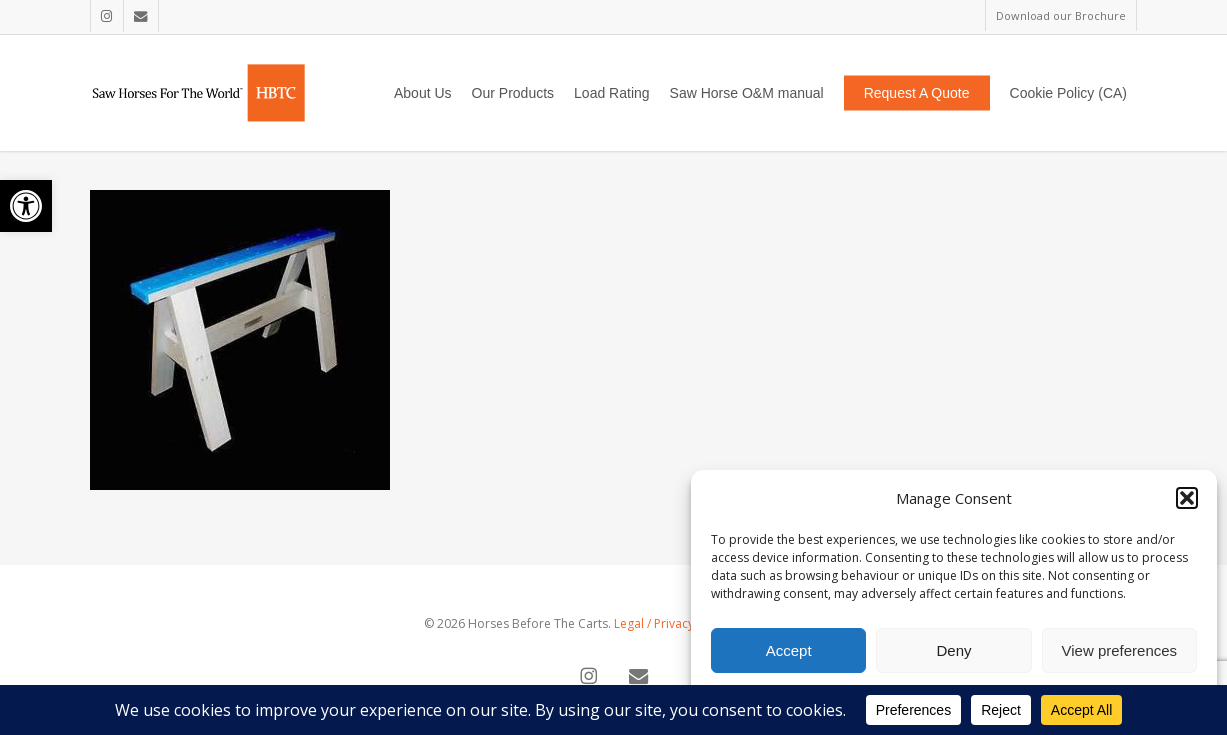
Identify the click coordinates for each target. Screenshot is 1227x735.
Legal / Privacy (654, 623)
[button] (26, 206)
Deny (953, 650)
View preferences (1120, 650)
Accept (789, 650)
